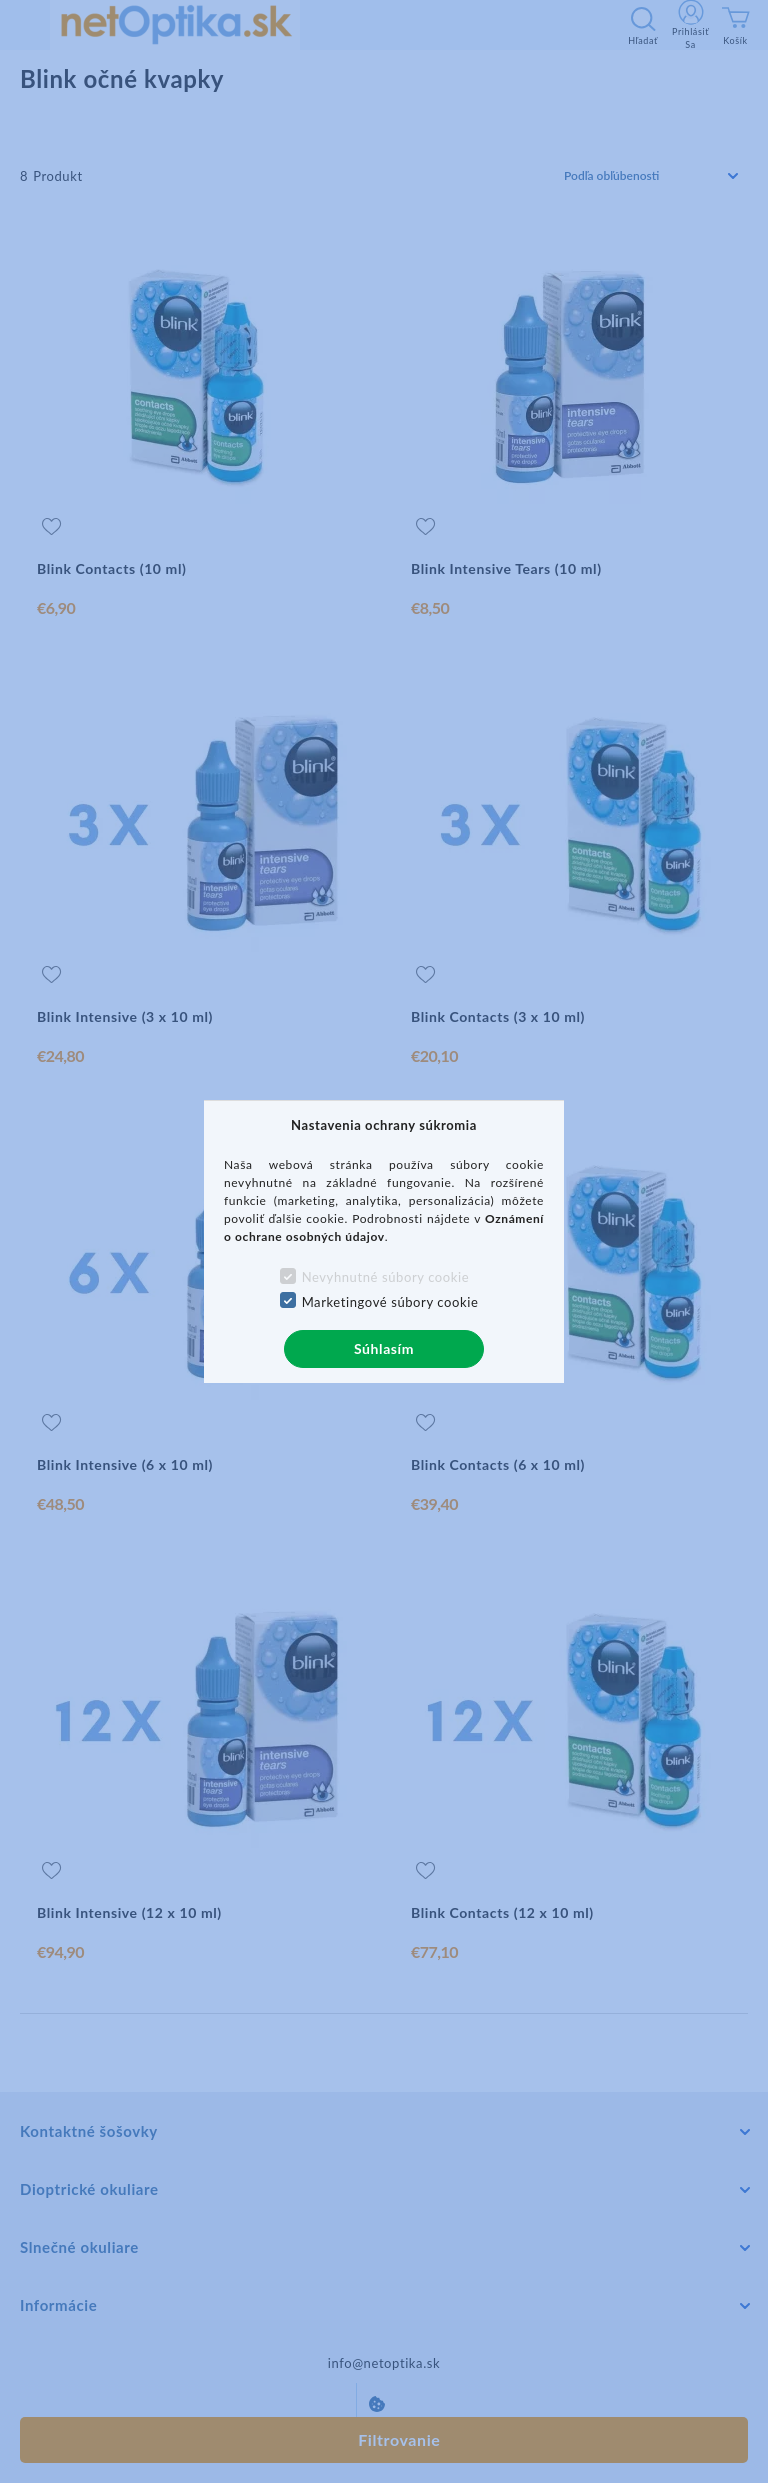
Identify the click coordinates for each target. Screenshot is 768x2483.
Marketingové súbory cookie (390, 1302)
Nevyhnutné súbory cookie (386, 1277)
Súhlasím (384, 1348)
